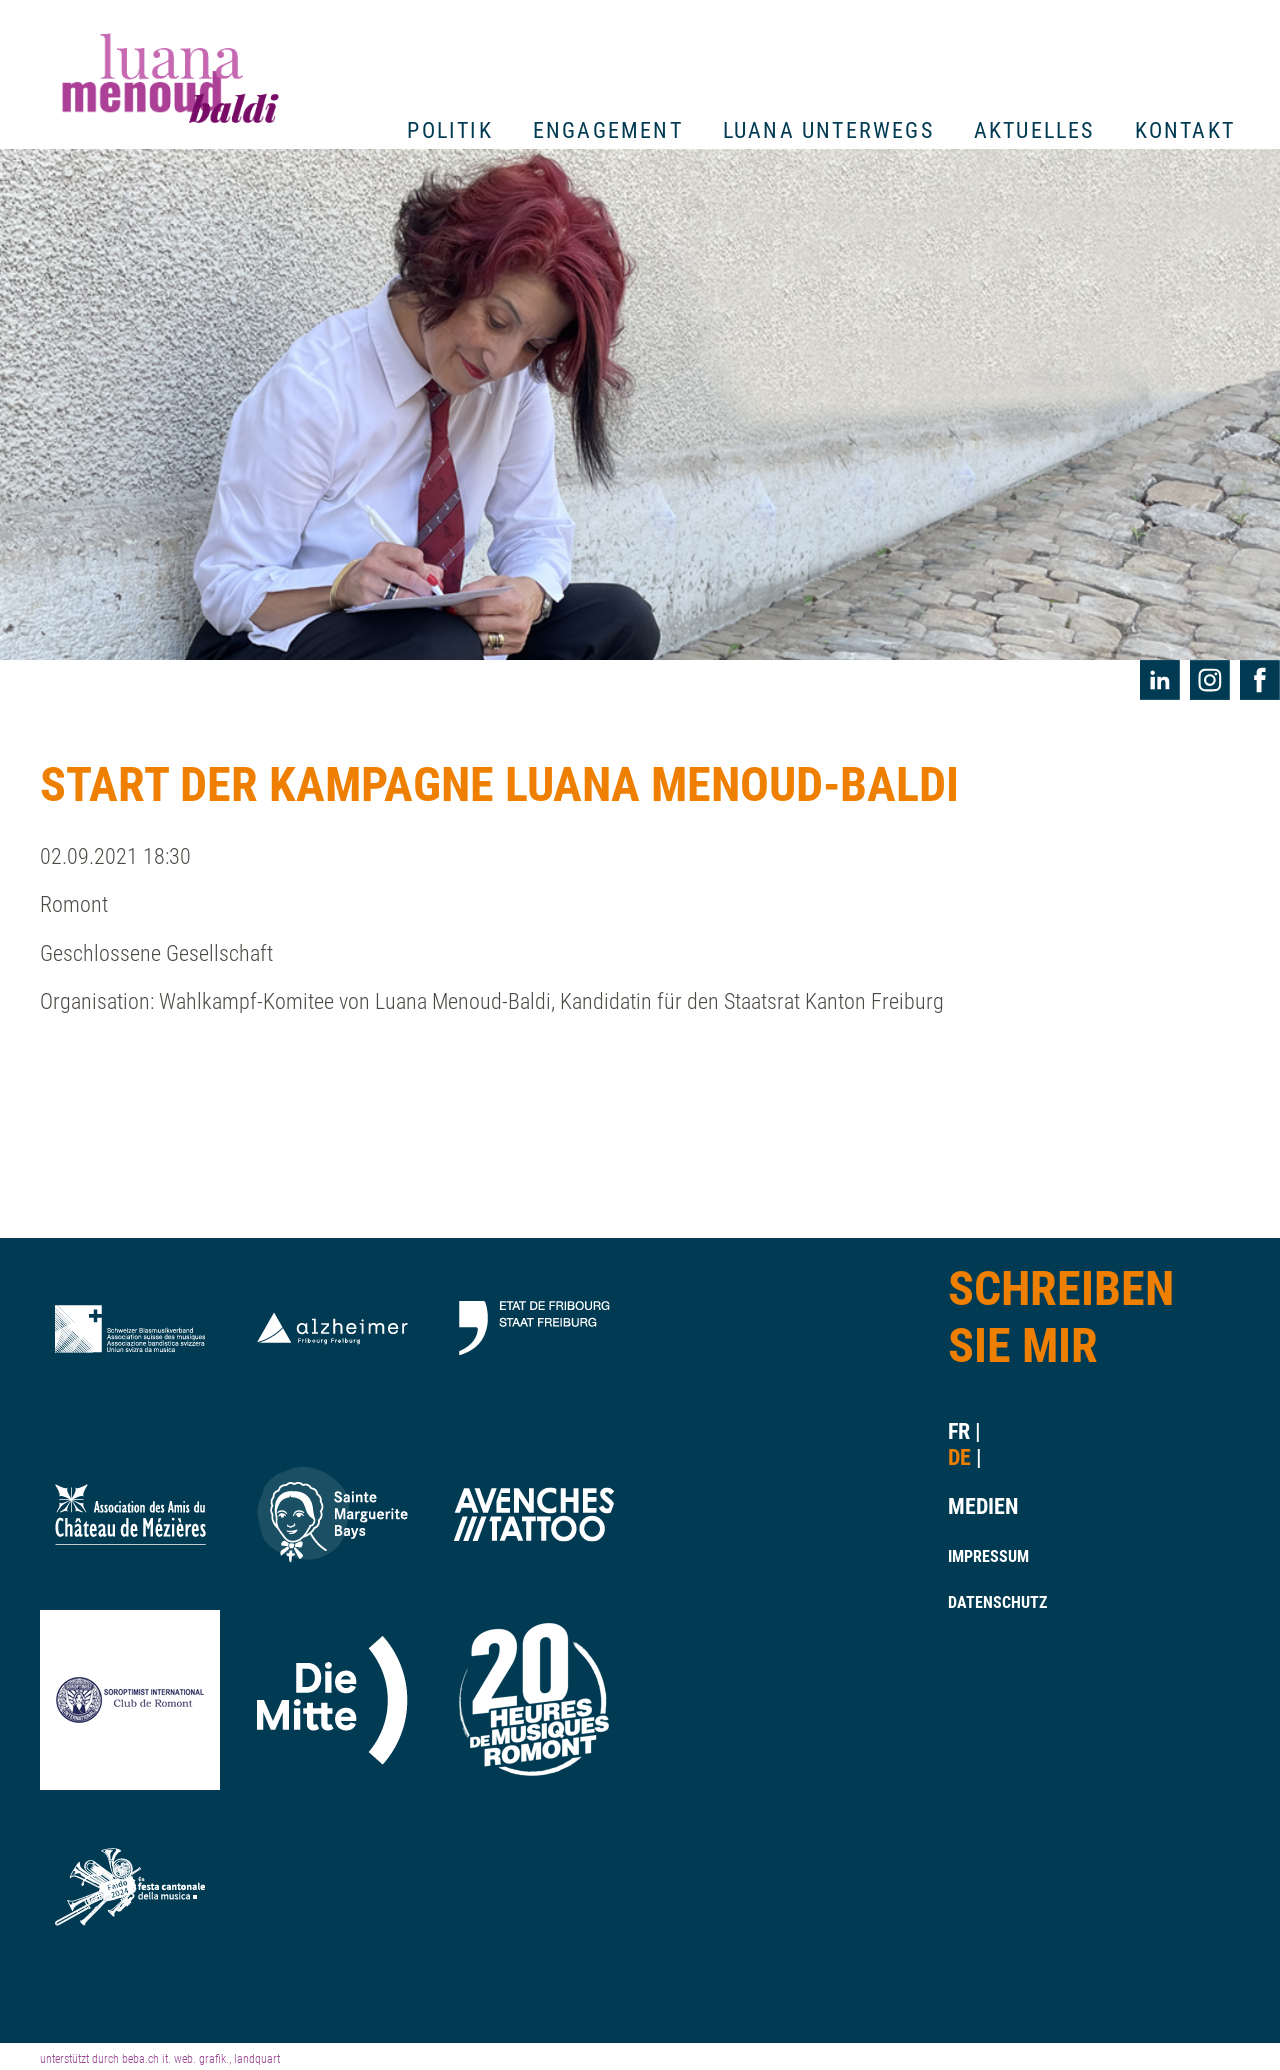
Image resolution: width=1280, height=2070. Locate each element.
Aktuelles (1034, 130)
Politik (449, 130)
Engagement (608, 130)
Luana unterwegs (828, 130)
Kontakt (1185, 130)
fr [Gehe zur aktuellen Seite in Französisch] (959, 1431)
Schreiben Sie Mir (1061, 1317)
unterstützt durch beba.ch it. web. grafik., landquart (160, 2059)
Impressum (977, 1556)
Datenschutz (977, 1602)
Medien (977, 1506)
